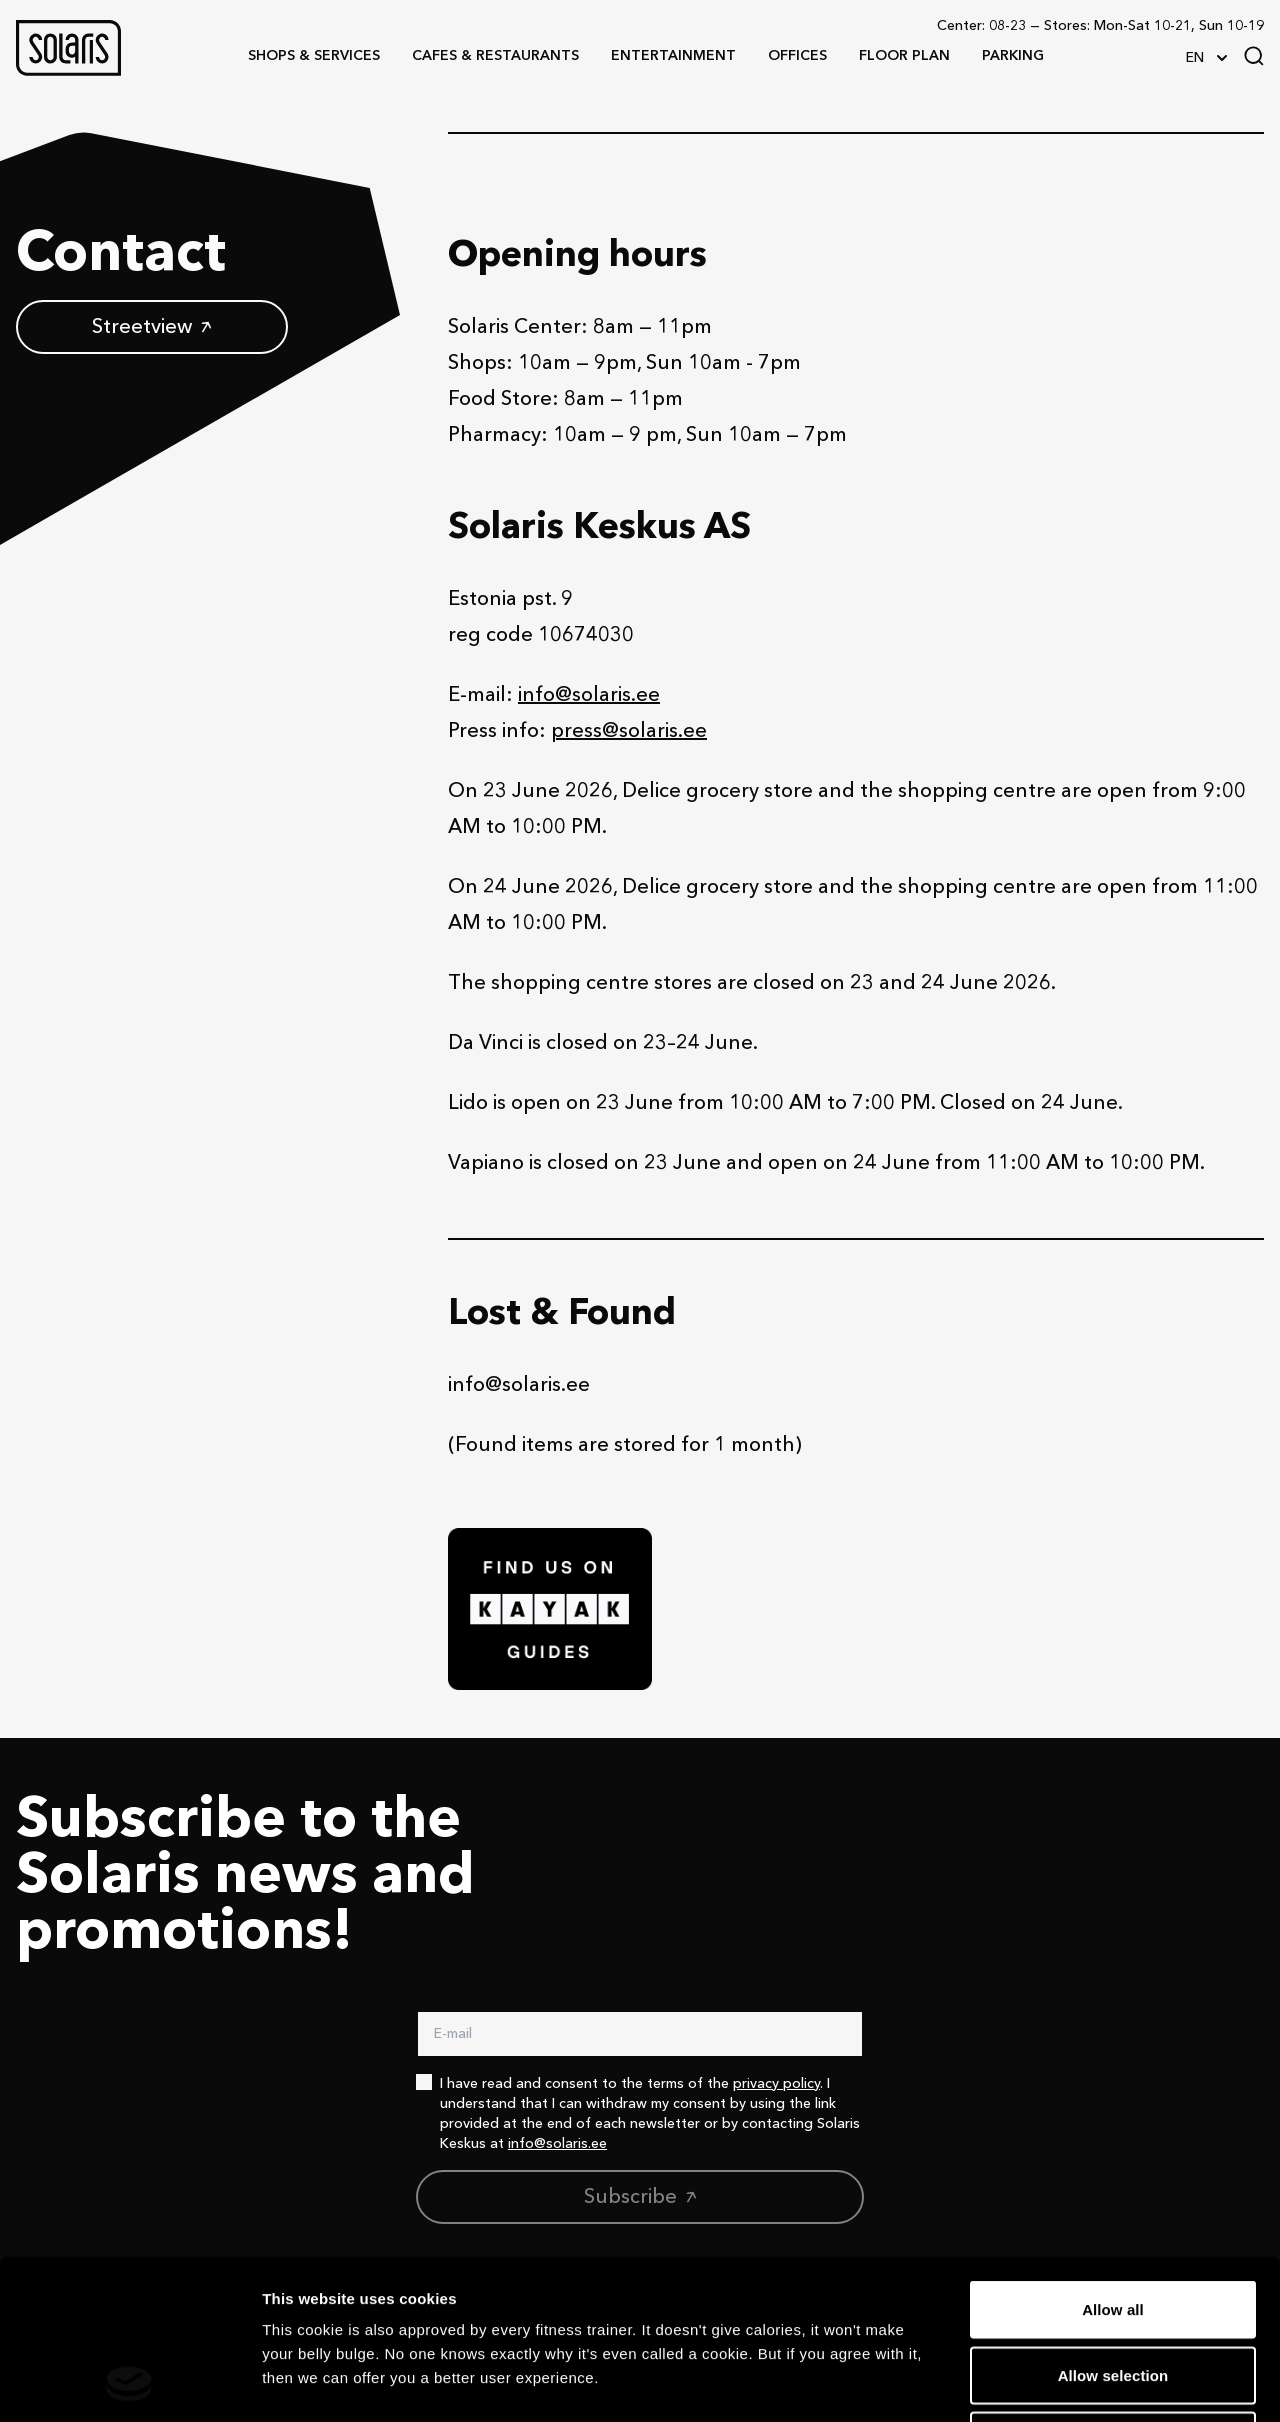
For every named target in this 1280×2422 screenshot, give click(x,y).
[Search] (1254, 56)
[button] (68, 48)
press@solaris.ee (629, 732)
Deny (1112, 2290)
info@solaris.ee (589, 696)
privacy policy (776, 2084)
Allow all (1113, 2159)
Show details (1049, 2382)
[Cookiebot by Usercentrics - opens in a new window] (129, 2383)
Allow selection (1113, 2225)
